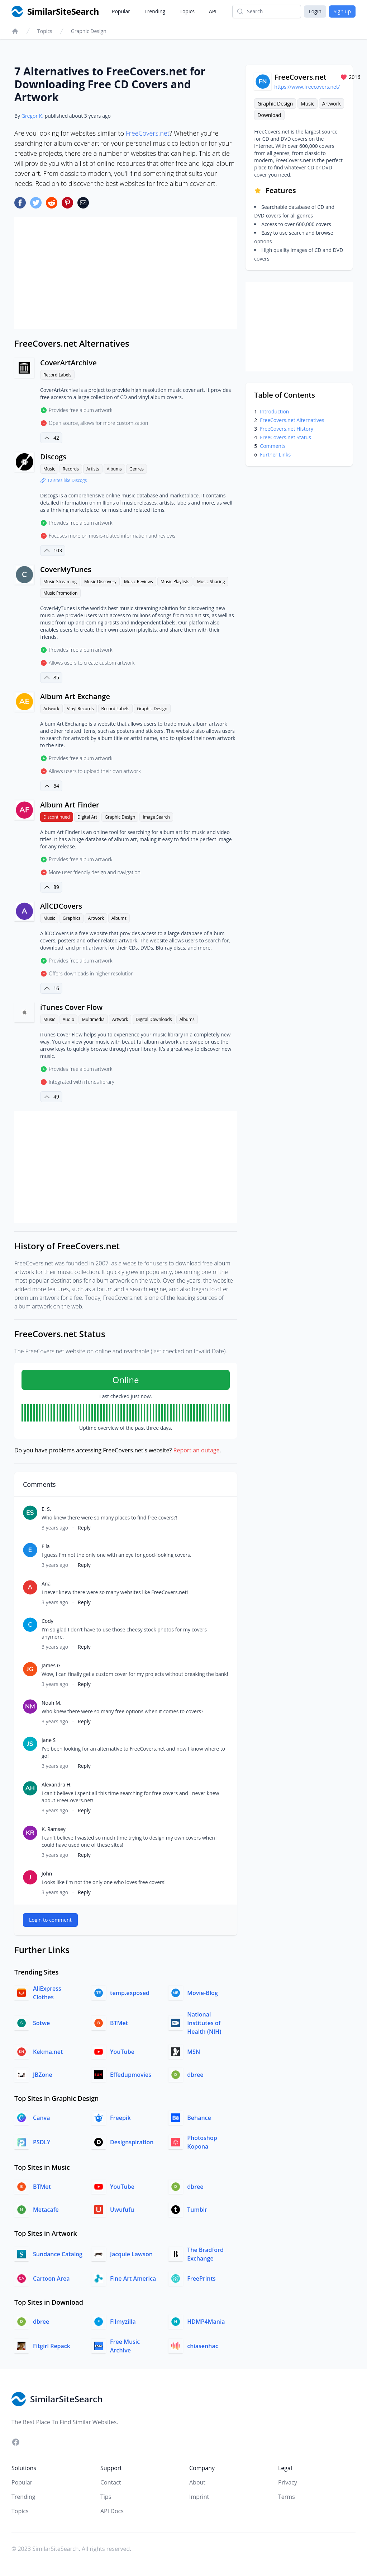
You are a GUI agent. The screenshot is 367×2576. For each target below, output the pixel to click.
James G (51, 1665)
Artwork (51, 709)
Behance (199, 2118)
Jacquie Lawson (131, 2254)
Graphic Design (88, 31)
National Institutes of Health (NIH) (204, 2023)
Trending (154, 11)
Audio (69, 1019)
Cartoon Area (51, 2278)
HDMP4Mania (206, 2322)
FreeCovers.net (148, 133)
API (212, 11)
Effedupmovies (130, 2075)
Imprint (199, 2497)
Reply (84, 1527)
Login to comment (50, 1919)
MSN (193, 2052)
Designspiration (131, 2142)
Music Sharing (211, 582)
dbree (195, 2075)
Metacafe (46, 2210)
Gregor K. (32, 115)
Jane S (49, 1740)
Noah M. (51, 1702)
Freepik (120, 2118)
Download (269, 115)
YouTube (122, 2052)
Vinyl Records (80, 709)
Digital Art (87, 817)
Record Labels (57, 375)
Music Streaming (60, 582)
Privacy (287, 2482)
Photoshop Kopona (202, 2142)
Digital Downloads (154, 1019)
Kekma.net (48, 2052)
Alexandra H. (57, 1784)
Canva (41, 2118)
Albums (114, 469)
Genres (136, 469)
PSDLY (42, 2142)
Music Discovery (100, 582)
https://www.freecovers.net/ (307, 86)
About (197, 2482)
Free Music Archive (125, 2346)
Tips (105, 2497)
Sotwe (41, 2023)
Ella (46, 1546)
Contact (110, 2482)
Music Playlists (175, 582)
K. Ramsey (54, 1829)
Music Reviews (138, 582)
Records (71, 469)
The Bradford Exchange (205, 2254)
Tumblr (197, 2210)
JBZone (42, 2075)
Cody (47, 1620)
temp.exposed (129, 1993)
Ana (46, 1583)
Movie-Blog (202, 1993)
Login (315, 11)
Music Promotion (60, 593)
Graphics (72, 918)
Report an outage (196, 1450)
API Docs (112, 2511)
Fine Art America (133, 2278)
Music (49, 469)
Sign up (342, 11)
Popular (121, 11)
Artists (92, 469)
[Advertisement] (125, 273)
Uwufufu (122, 2210)
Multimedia (93, 1019)
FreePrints (201, 2278)
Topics (187, 11)
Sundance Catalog (57, 2254)
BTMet (119, 2023)
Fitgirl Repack (51, 2346)
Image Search (156, 817)
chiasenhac (202, 2346)
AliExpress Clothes (47, 1993)
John (47, 1873)
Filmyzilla (123, 2322)
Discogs (53, 457)
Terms (286, 2497)
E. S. (46, 1508)
